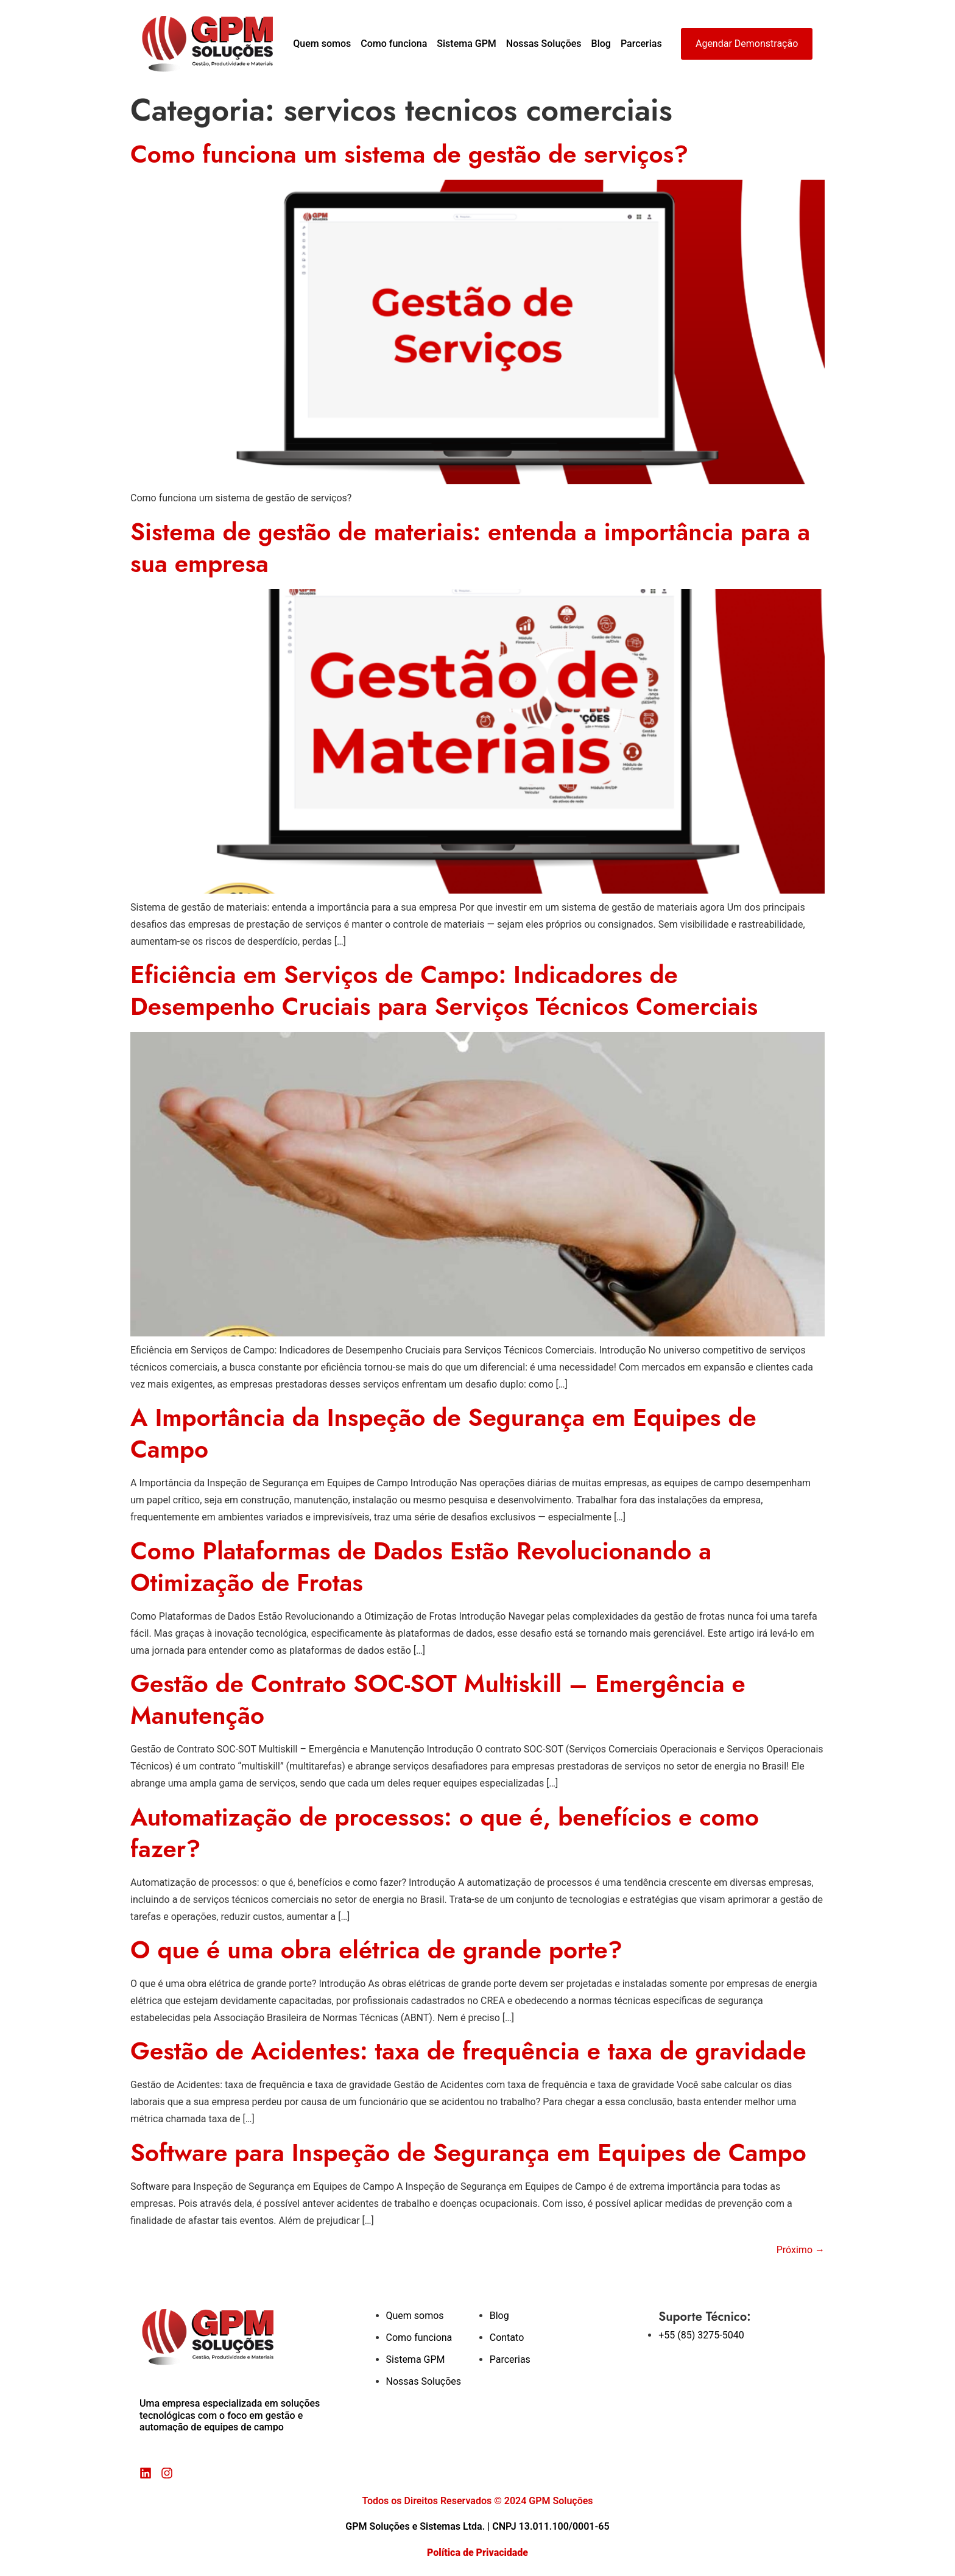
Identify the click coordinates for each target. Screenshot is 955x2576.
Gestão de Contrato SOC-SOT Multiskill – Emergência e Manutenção (437, 1699)
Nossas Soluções (544, 43)
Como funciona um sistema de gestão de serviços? (409, 154)
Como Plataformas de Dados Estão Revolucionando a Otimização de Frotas (420, 1566)
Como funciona (394, 43)
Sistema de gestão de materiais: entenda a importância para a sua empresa (470, 547)
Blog (601, 43)
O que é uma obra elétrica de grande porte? (376, 1949)
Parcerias (641, 43)
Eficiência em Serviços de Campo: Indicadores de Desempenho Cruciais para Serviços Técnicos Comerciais (444, 990)
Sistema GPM (466, 43)
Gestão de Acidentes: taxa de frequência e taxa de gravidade (468, 2051)
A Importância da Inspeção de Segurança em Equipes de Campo (443, 1433)
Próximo (801, 2250)
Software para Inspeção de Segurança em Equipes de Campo (468, 2152)
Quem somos (322, 43)
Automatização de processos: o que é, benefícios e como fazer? (444, 1832)
